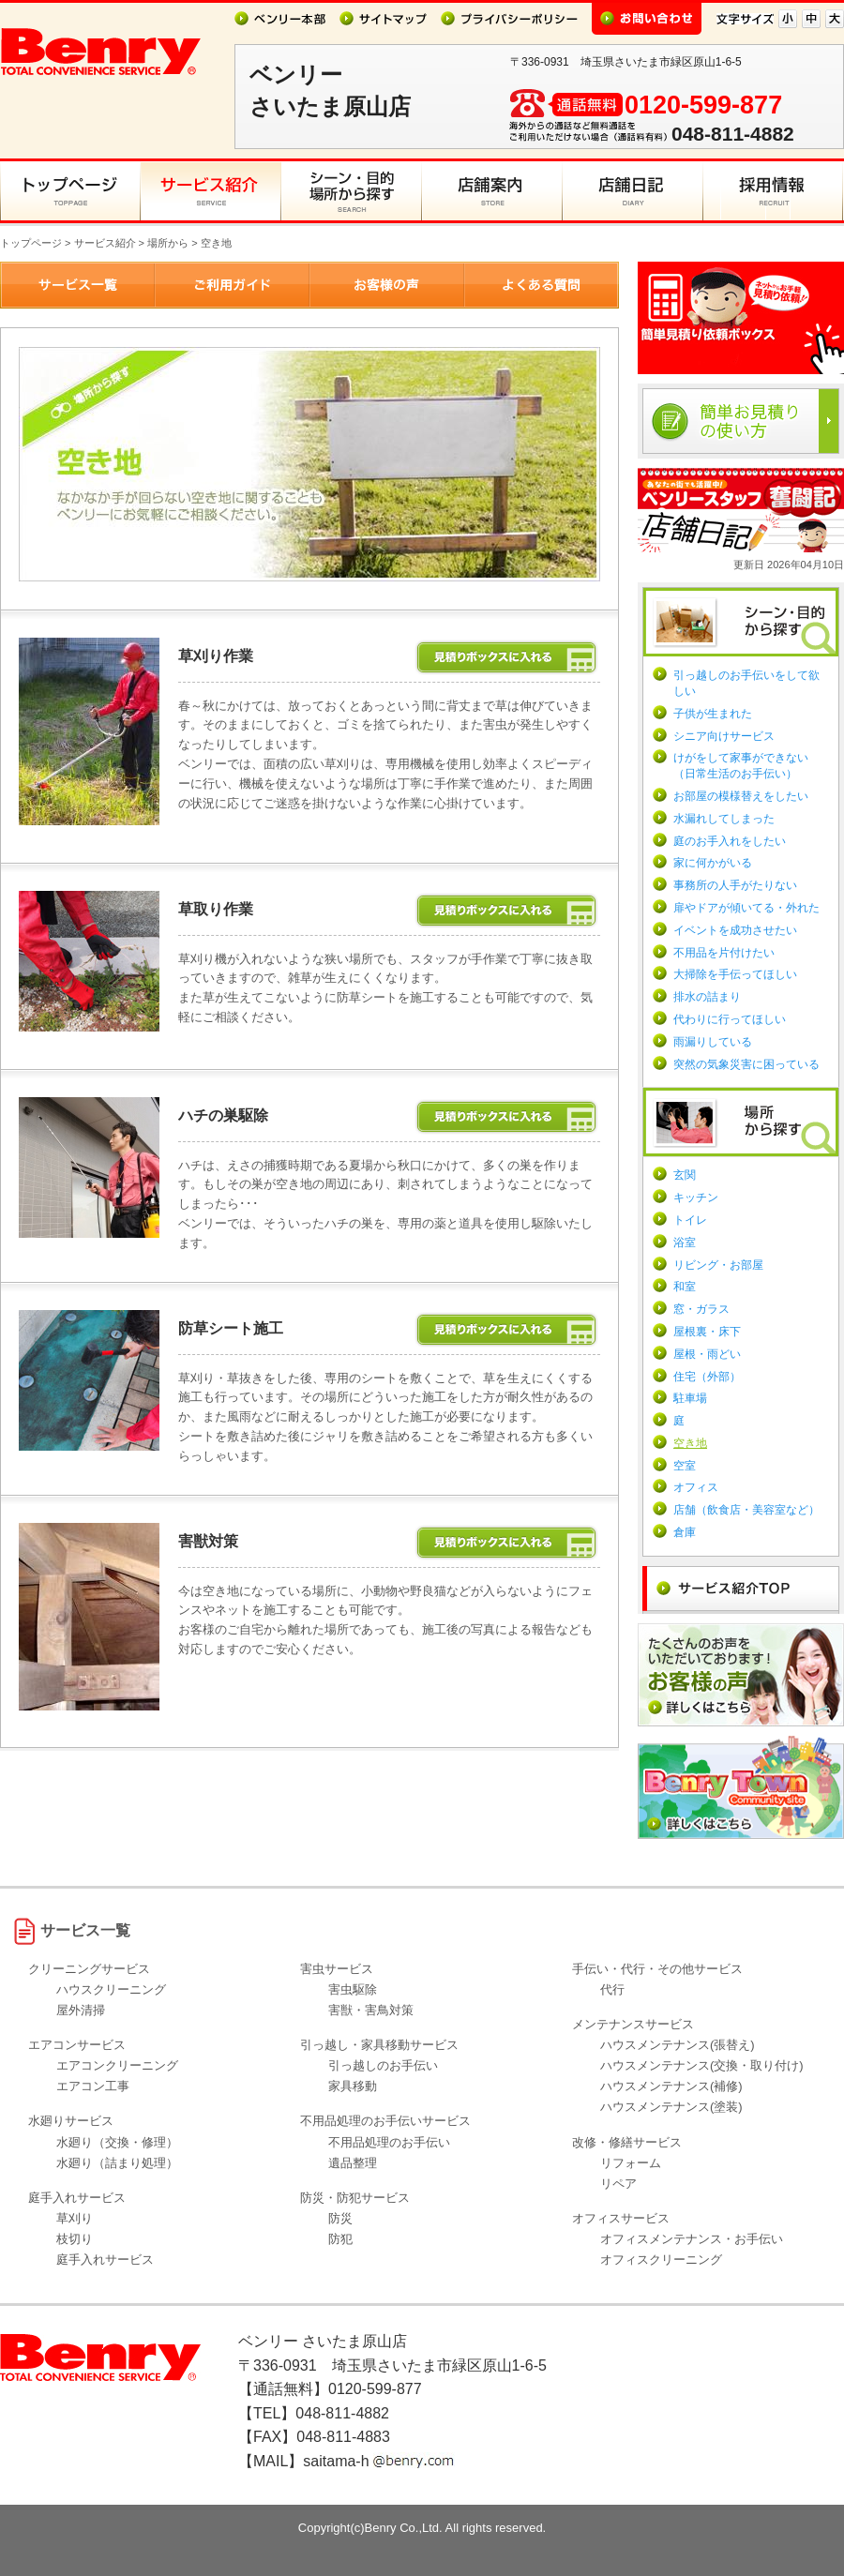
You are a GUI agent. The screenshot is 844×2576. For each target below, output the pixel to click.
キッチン (695, 1197)
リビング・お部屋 (718, 1265)
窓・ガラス (701, 1309)
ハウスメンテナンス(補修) (671, 2086)
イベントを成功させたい (735, 930)
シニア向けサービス (724, 736)
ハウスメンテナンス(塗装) (671, 2107)
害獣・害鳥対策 (371, 2010)
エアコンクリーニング (117, 2065)
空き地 (690, 1443)
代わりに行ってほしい (729, 1019)
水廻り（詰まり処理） (117, 2163)
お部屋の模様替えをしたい (740, 796)
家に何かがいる (712, 862)
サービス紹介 (105, 243)
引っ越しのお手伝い (383, 2065)
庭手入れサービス (105, 2259)
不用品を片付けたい (724, 952)
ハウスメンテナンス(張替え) (677, 2045)
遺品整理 (352, 2163)
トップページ (31, 243)
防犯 (340, 2239)
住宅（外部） (707, 1376)
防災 (340, 2218)
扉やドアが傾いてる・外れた (746, 907)
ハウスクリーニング (111, 1989)
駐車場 (690, 1398)
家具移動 (352, 2086)
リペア (618, 2184)
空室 (684, 1465)
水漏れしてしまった (724, 818)
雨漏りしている (712, 1041)
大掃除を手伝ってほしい (735, 974)
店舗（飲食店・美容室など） (746, 1509)
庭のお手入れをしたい (729, 841)
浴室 (684, 1242)
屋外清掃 (80, 2010)
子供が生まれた (712, 713)
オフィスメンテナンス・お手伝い (691, 2239)
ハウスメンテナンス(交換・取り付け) (702, 2065)
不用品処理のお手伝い (389, 2142)
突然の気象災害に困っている (746, 1064)
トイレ (690, 1220)
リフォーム (630, 2163)
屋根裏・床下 (707, 1331)
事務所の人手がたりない (735, 885)
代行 (612, 1989)
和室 (684, 1286)
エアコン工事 (92, 2086)
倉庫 (684, 1532)
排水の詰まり (707, 996)
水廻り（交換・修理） (117, 2142)
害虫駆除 (352, 1989)
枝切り (74, 2239)
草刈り (74, 2218)
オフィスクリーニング (661, 2259)
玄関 (684, 1175)
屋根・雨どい (707, 1354)
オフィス (695, 1487)
